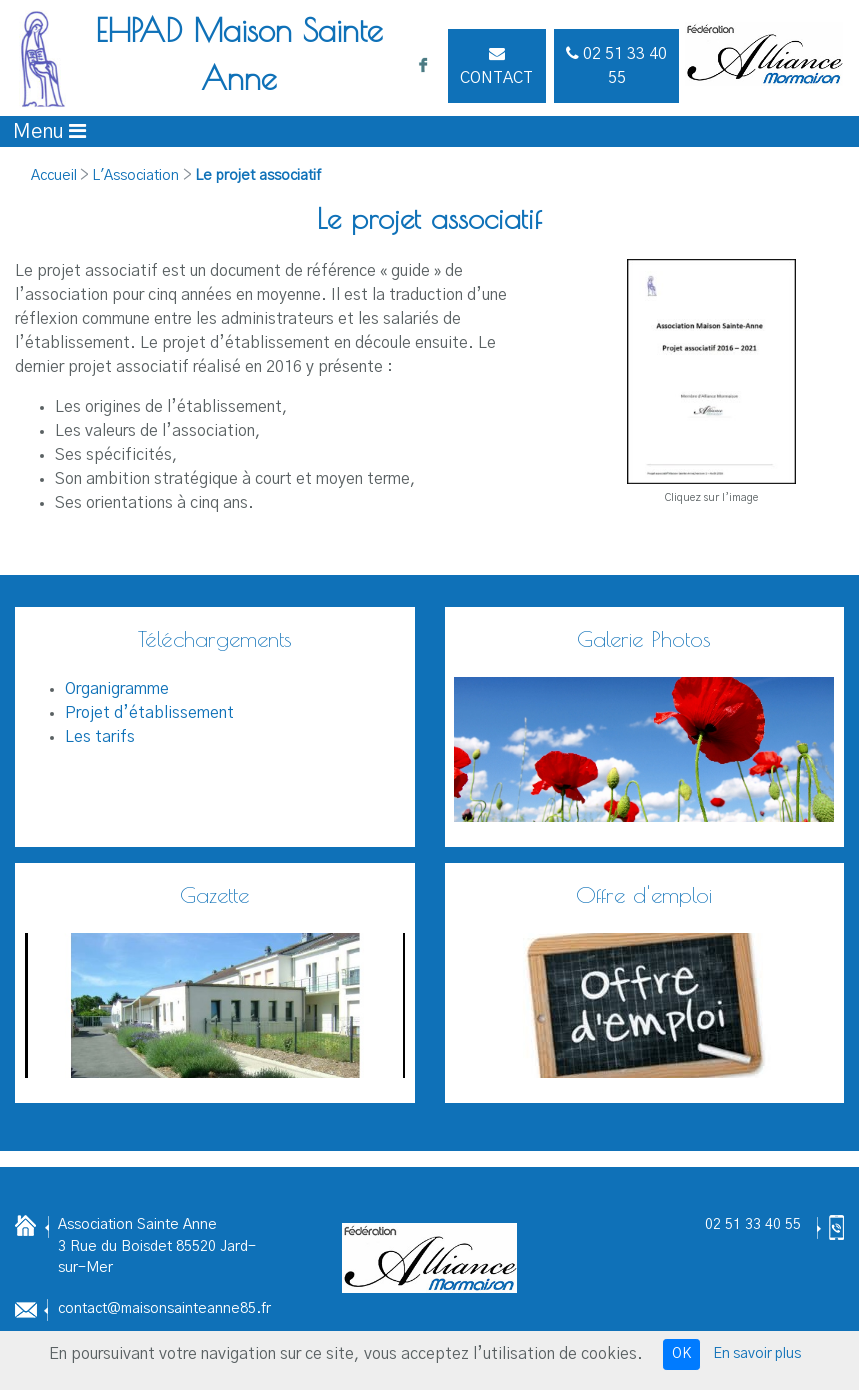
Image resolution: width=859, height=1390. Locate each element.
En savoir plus (757, 1354)
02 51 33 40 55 (753, 1225)
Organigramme (117, 689)
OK (681, 1354)
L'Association (135, 176)
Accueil (54, 176)
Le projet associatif (258, 176)
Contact (496, 65)
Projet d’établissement (149, 713)
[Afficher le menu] (49, 131)
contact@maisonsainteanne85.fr (164, 1309)
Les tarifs (100, 737)
